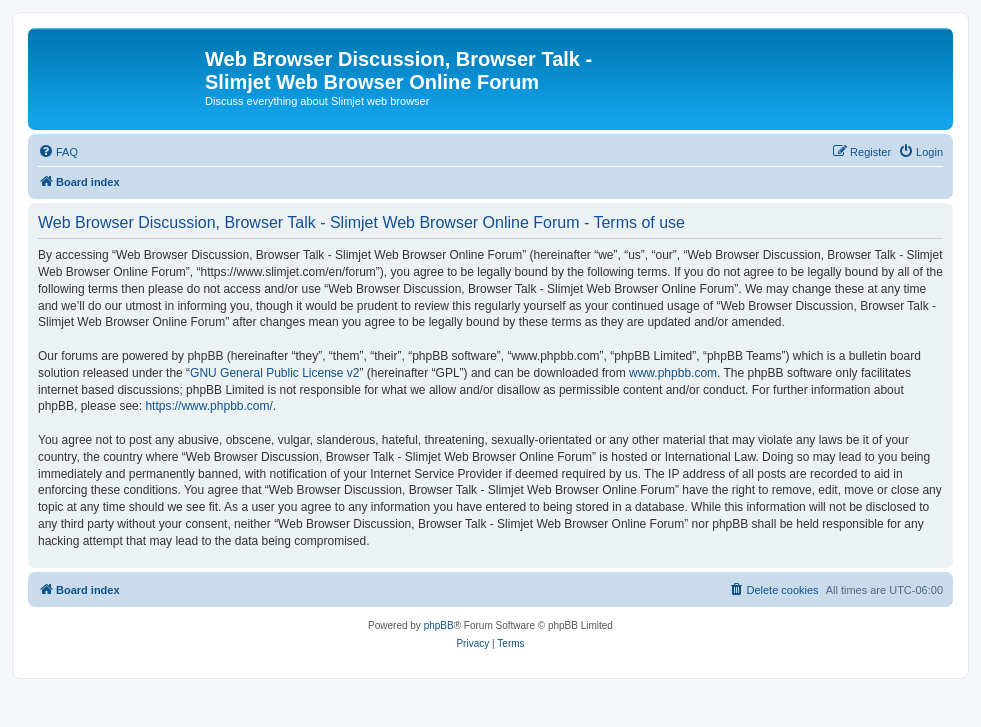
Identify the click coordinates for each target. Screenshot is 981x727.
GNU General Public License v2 (274, 373)
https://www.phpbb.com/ (208, 406)
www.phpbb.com (673, 373)
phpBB (439, 625)
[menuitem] (58, 152)
